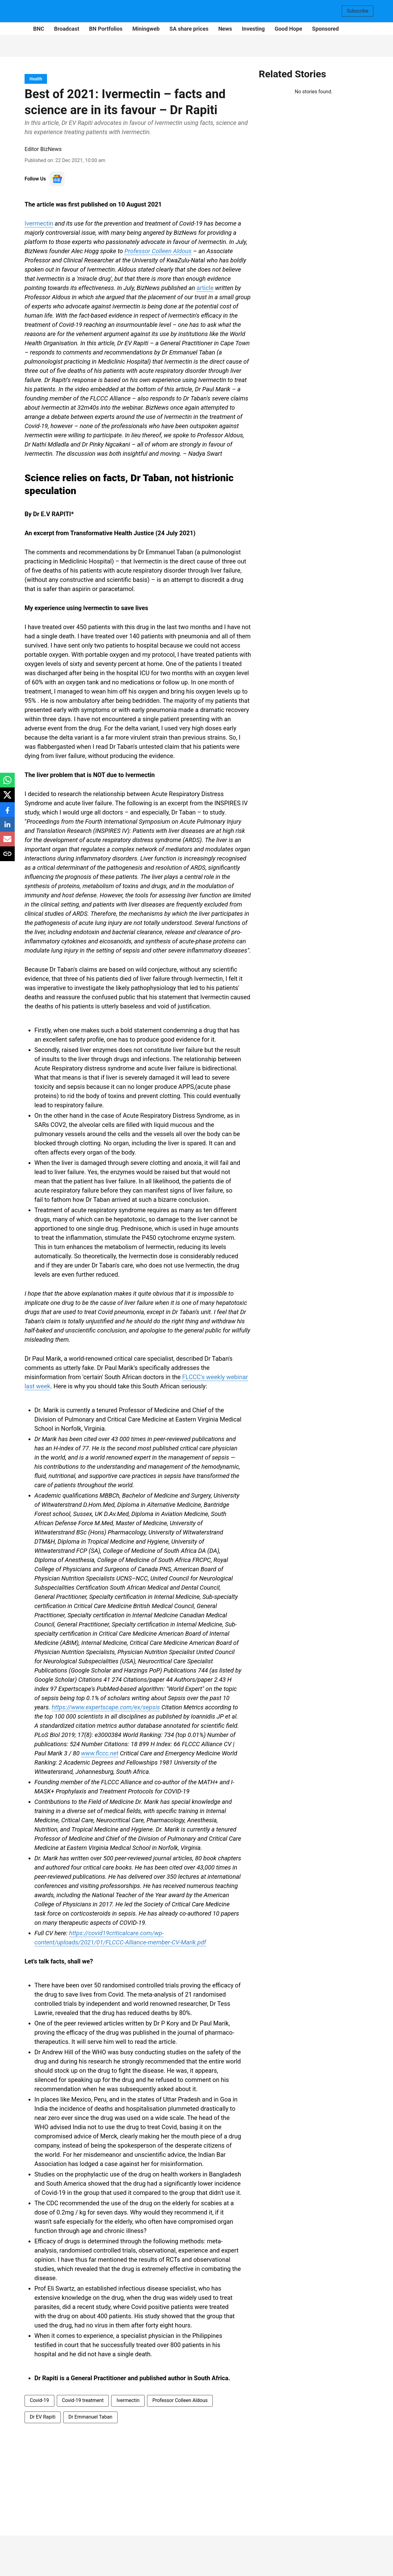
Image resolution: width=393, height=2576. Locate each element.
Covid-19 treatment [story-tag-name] (83, 2400)
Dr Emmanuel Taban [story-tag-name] (90, 2417)
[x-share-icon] (7, 798)
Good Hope (288, 28)
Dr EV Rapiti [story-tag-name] (43, 2417)
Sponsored (325, 28)
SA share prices (188, 28)
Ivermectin (39, 223)
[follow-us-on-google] (57, 179)
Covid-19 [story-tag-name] (39, 2400)
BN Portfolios (106, 28)
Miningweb (146, 28)
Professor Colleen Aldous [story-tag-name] (180, 2400)
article (205, 288)
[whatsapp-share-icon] (7, 783)
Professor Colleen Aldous (157, 251)
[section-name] (36, 79)
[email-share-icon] (7, 842)
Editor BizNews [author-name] (43, 149)
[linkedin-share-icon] (7, 827)
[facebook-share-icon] (7, 813)
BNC (38, 28)
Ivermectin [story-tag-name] (127, 2400)
